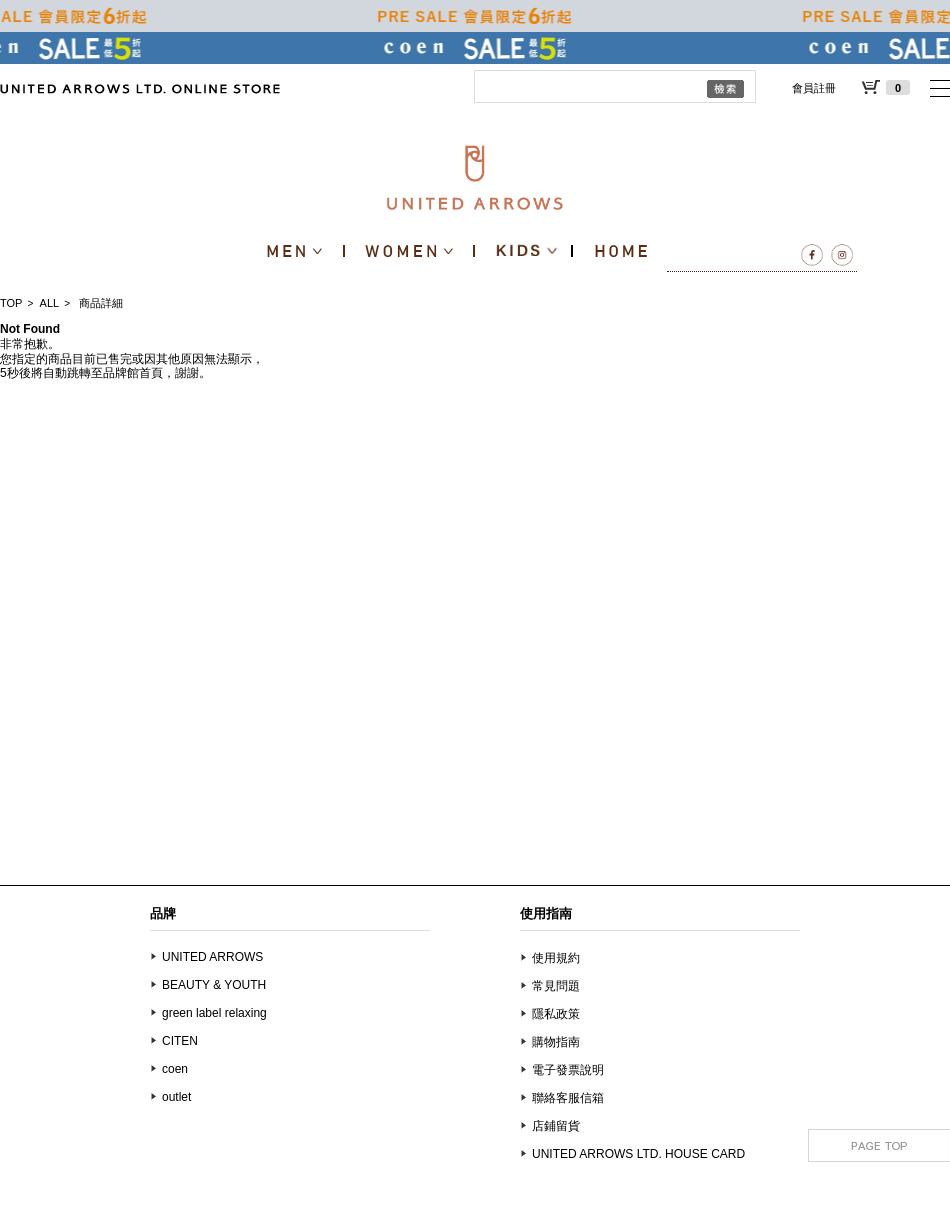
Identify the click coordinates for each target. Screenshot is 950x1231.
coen (175, 1069)
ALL (50, 303)
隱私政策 (556, 1014)
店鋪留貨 (556, 1126)
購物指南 (556, 1042)
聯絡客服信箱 (568, 1098)
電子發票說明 (568, 1070)
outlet (176, 1097)
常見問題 (556, 986)
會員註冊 (814, 88)
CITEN (180, 1041)
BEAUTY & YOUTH (214, 985)
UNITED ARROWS (212, 957)
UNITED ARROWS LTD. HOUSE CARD (638, 1154)
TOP (11, 303)
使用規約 (556, 958)
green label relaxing (214, 1013)
